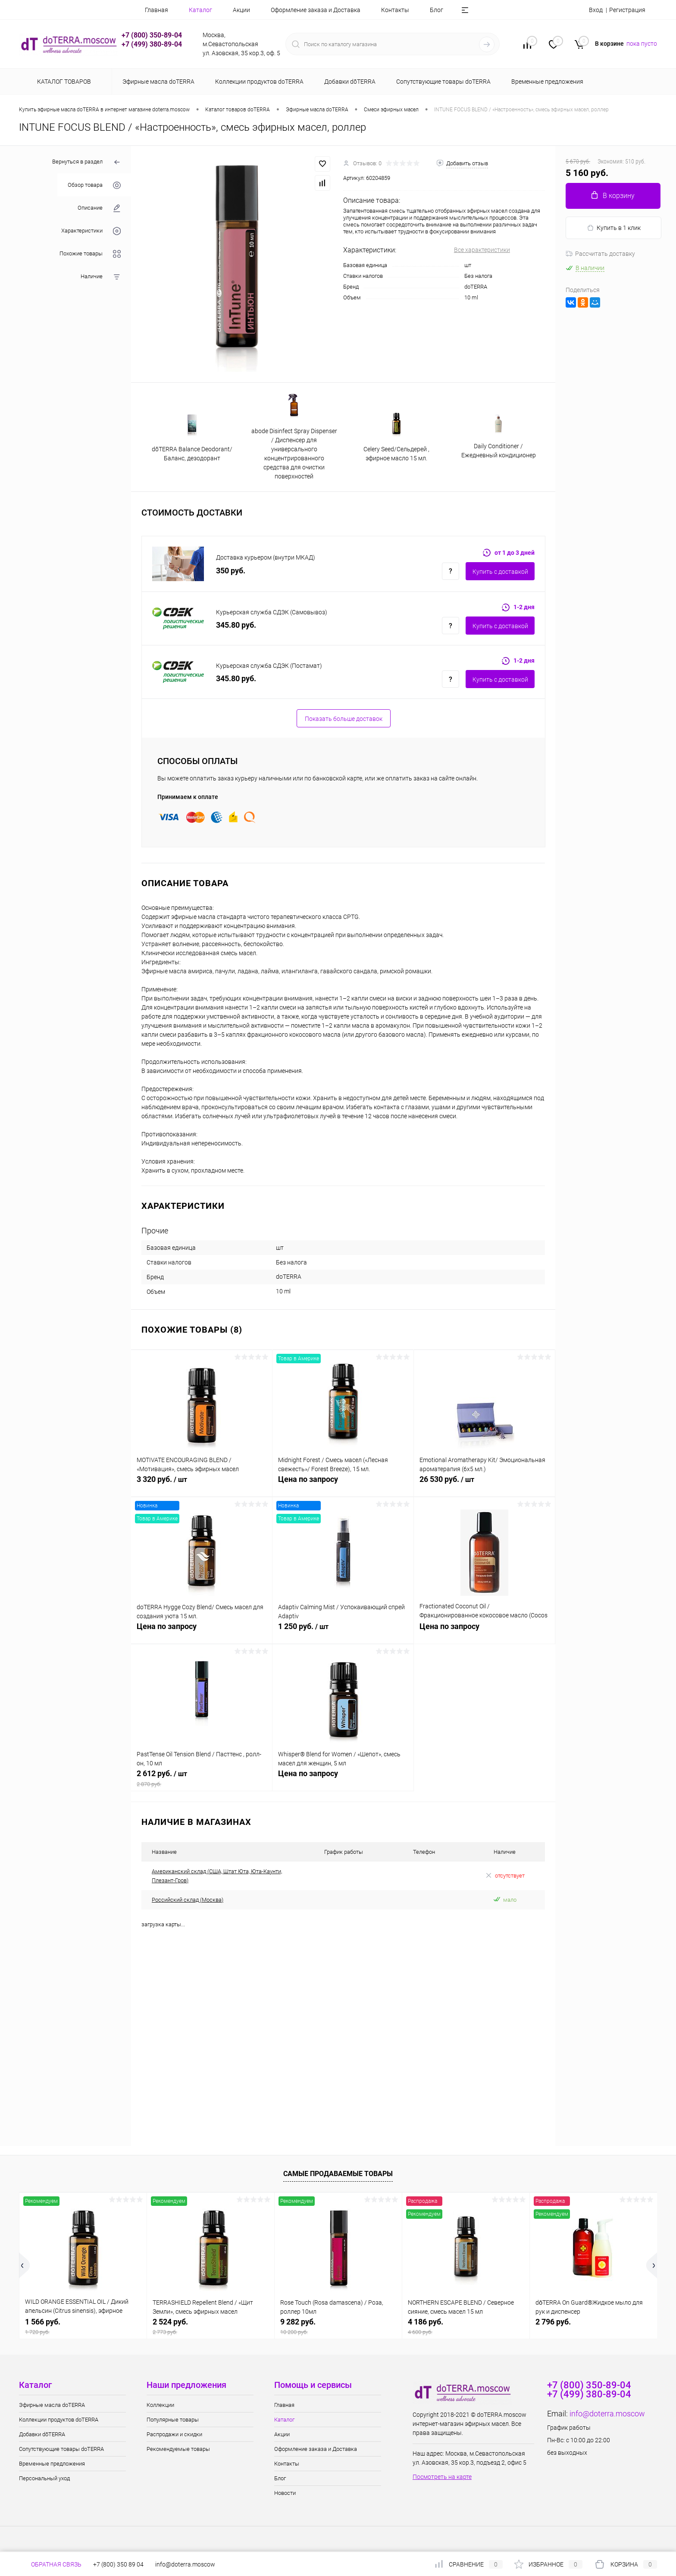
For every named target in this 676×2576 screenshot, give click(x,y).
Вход (596, 9)
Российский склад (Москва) (187, 1900)
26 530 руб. (484, 1484)
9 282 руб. (338, 2326)
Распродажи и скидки (174, 2434)
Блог (436, 9)
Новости (285, 2493)
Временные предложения (52, 2463)
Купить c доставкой (500, 571)
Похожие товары (90, 254)
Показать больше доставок (343, 718)
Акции (241, 9)
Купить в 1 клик (614, 228)
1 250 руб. (343, 1631)
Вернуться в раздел (86, 162)
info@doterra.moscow (607, 2413)
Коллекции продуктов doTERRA (58, 2419)
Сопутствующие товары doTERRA (61, 2449)
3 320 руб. (201, 1484)
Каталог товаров (62, 81)
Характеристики (91, 231)
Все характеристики (482, 249)
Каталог (200, 9)
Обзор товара (94, 185)
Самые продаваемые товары (338, 2174)
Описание (99, 208)
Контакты (395, 9)
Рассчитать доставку (600, 253)
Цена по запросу (343, 1484)
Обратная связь (50, 2564)
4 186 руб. (466, 2326)
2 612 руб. (201, 1778)
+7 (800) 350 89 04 (118, 2564)
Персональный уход (44, 2478)
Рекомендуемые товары (178, 2449)
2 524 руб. (211, 2326)
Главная (156, 9)
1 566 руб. (83, 2326)
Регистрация (627, 9)
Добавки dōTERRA (42, 2434)
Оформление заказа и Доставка (315, 9)
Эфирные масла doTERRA (52, 2405)
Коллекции (160, 2405)
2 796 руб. (553, 2321)
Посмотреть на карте (442, 2476)
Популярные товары (173, 2419)
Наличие (101, 277)
